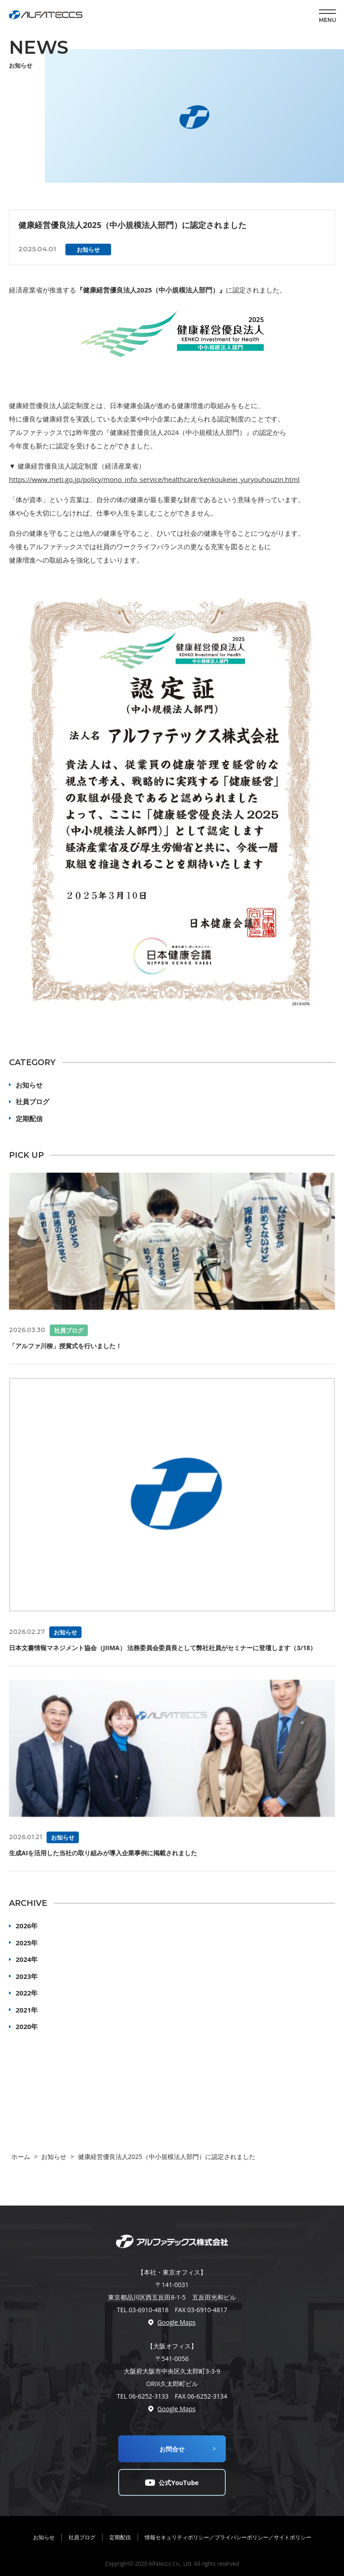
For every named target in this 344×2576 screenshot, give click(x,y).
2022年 (27, 1992)
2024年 (27, 1959)
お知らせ (29, 1084)
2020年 (27, 2026)
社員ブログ (32, 1101)
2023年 (27, 1976)
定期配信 (29, 1118)
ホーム (20, 2156)
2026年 (27, 1925)
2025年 (27, 1942)
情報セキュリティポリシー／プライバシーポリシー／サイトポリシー (228, 2537)
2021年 (27, 2009)
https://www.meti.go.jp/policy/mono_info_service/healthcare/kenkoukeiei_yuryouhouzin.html (154, 479)
